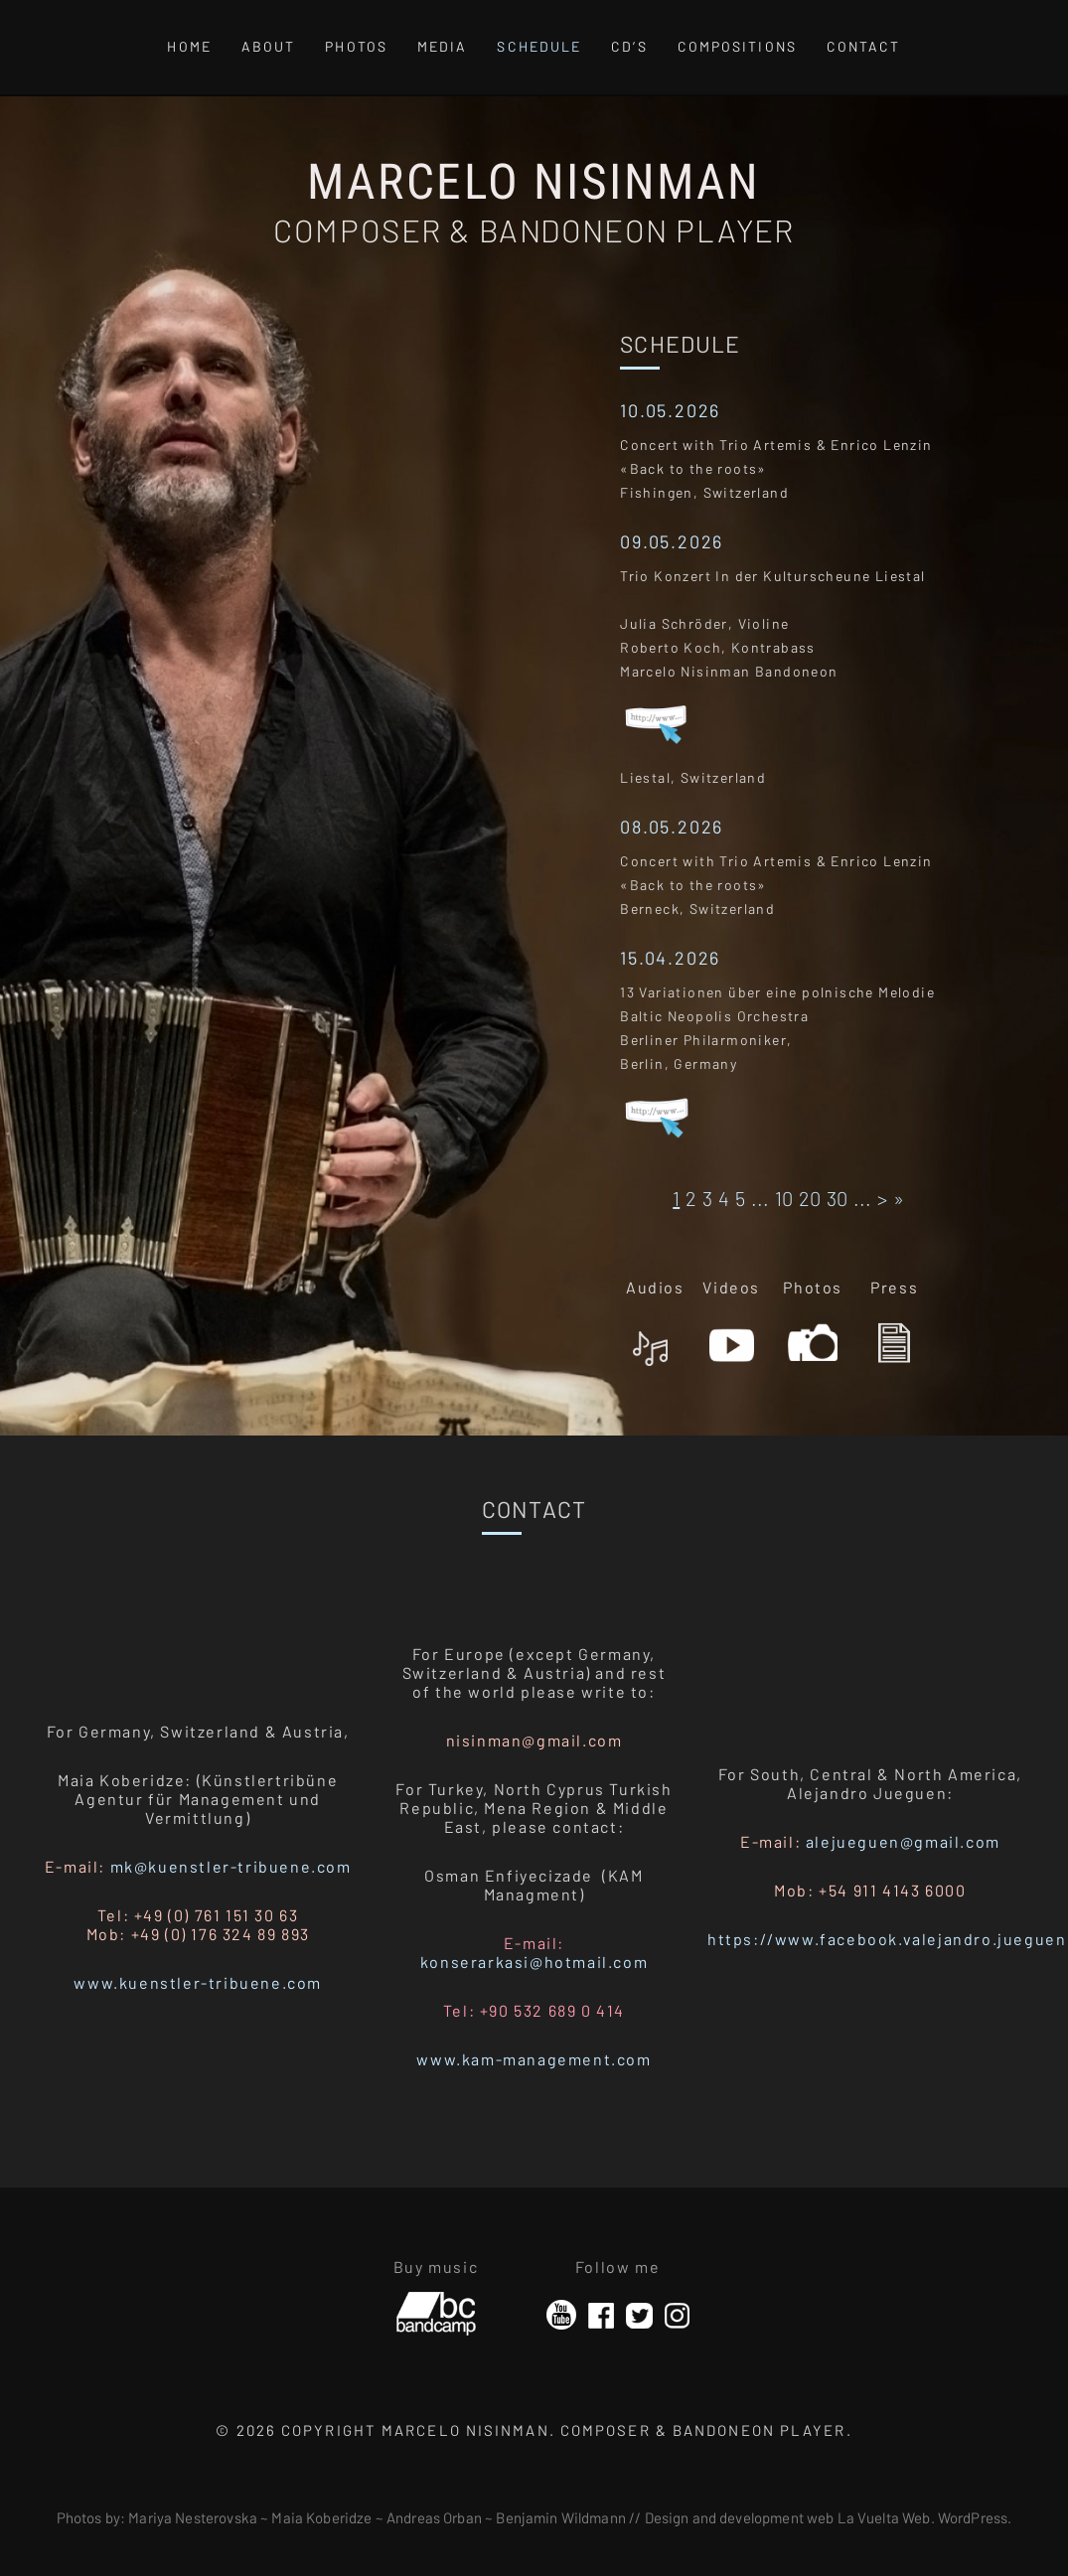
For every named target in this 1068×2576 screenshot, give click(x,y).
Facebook (601, 2316)
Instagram (677, 2316)
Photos (356, 46)
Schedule (539, 46)
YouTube (561, 2316)
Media (442, 46)
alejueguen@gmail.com (903, 1841)
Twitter (639, 2316)
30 (837, 1198)
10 (784, 1198)
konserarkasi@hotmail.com (534, 1961)
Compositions (737, 46)
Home (189, 46)
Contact (864, 46)
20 (810, 1198)
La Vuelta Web (884, 2517)
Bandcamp (436, 2306)
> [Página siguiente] (882, 1198)
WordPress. (975, 2517)
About (268, 46)
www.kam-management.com (533, 2058)
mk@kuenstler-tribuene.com (231, 1866)
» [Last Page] (898, 1198)
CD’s (629, 46)
